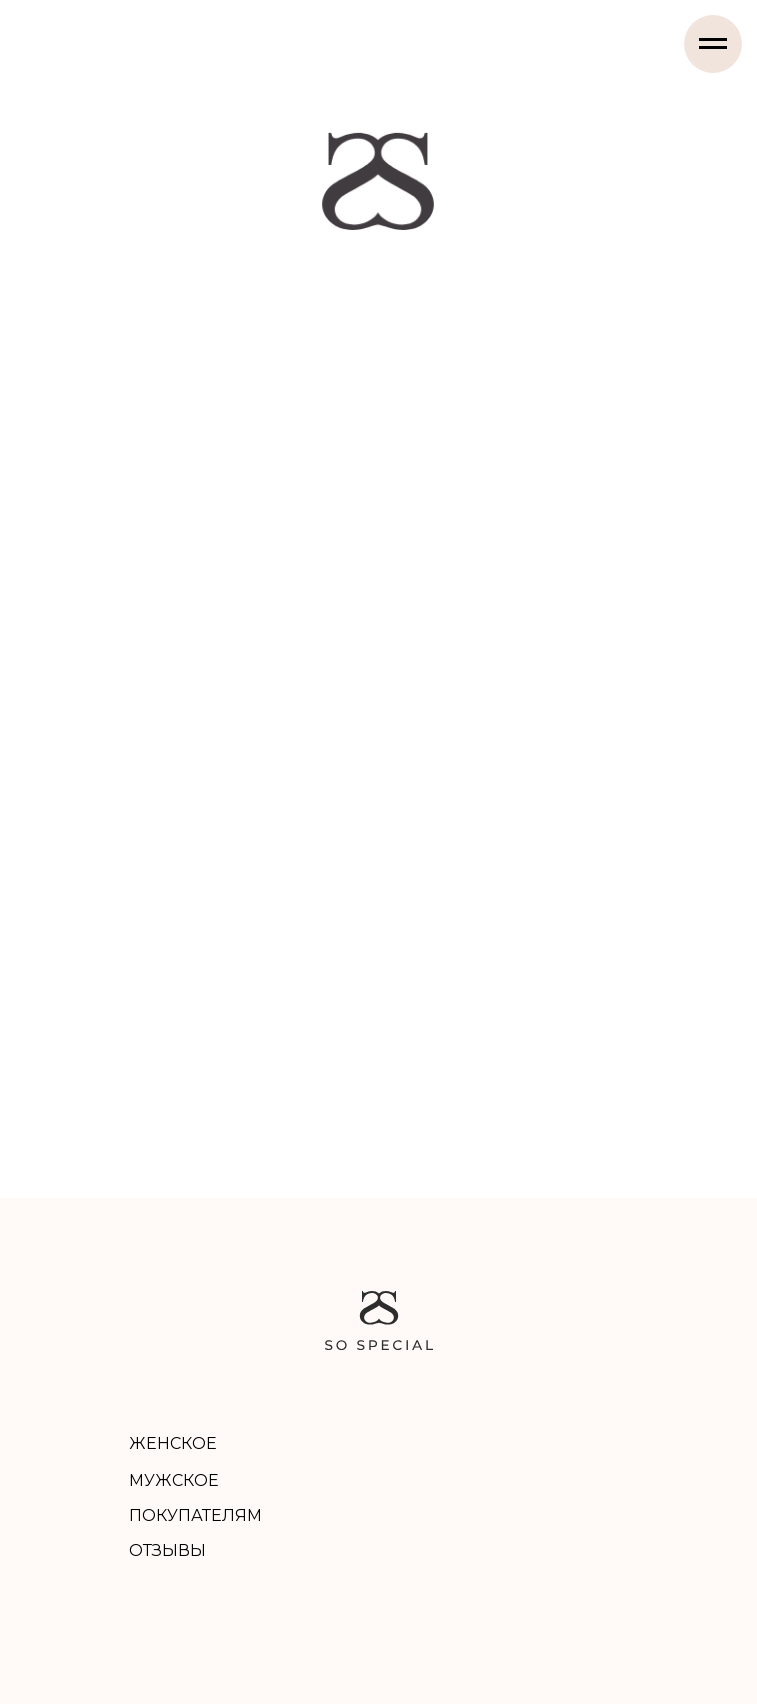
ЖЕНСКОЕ (173, 1443)
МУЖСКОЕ (174, 1480)
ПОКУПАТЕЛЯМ (195, 1515)
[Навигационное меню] (713, 44)
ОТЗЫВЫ (167, 1550)
